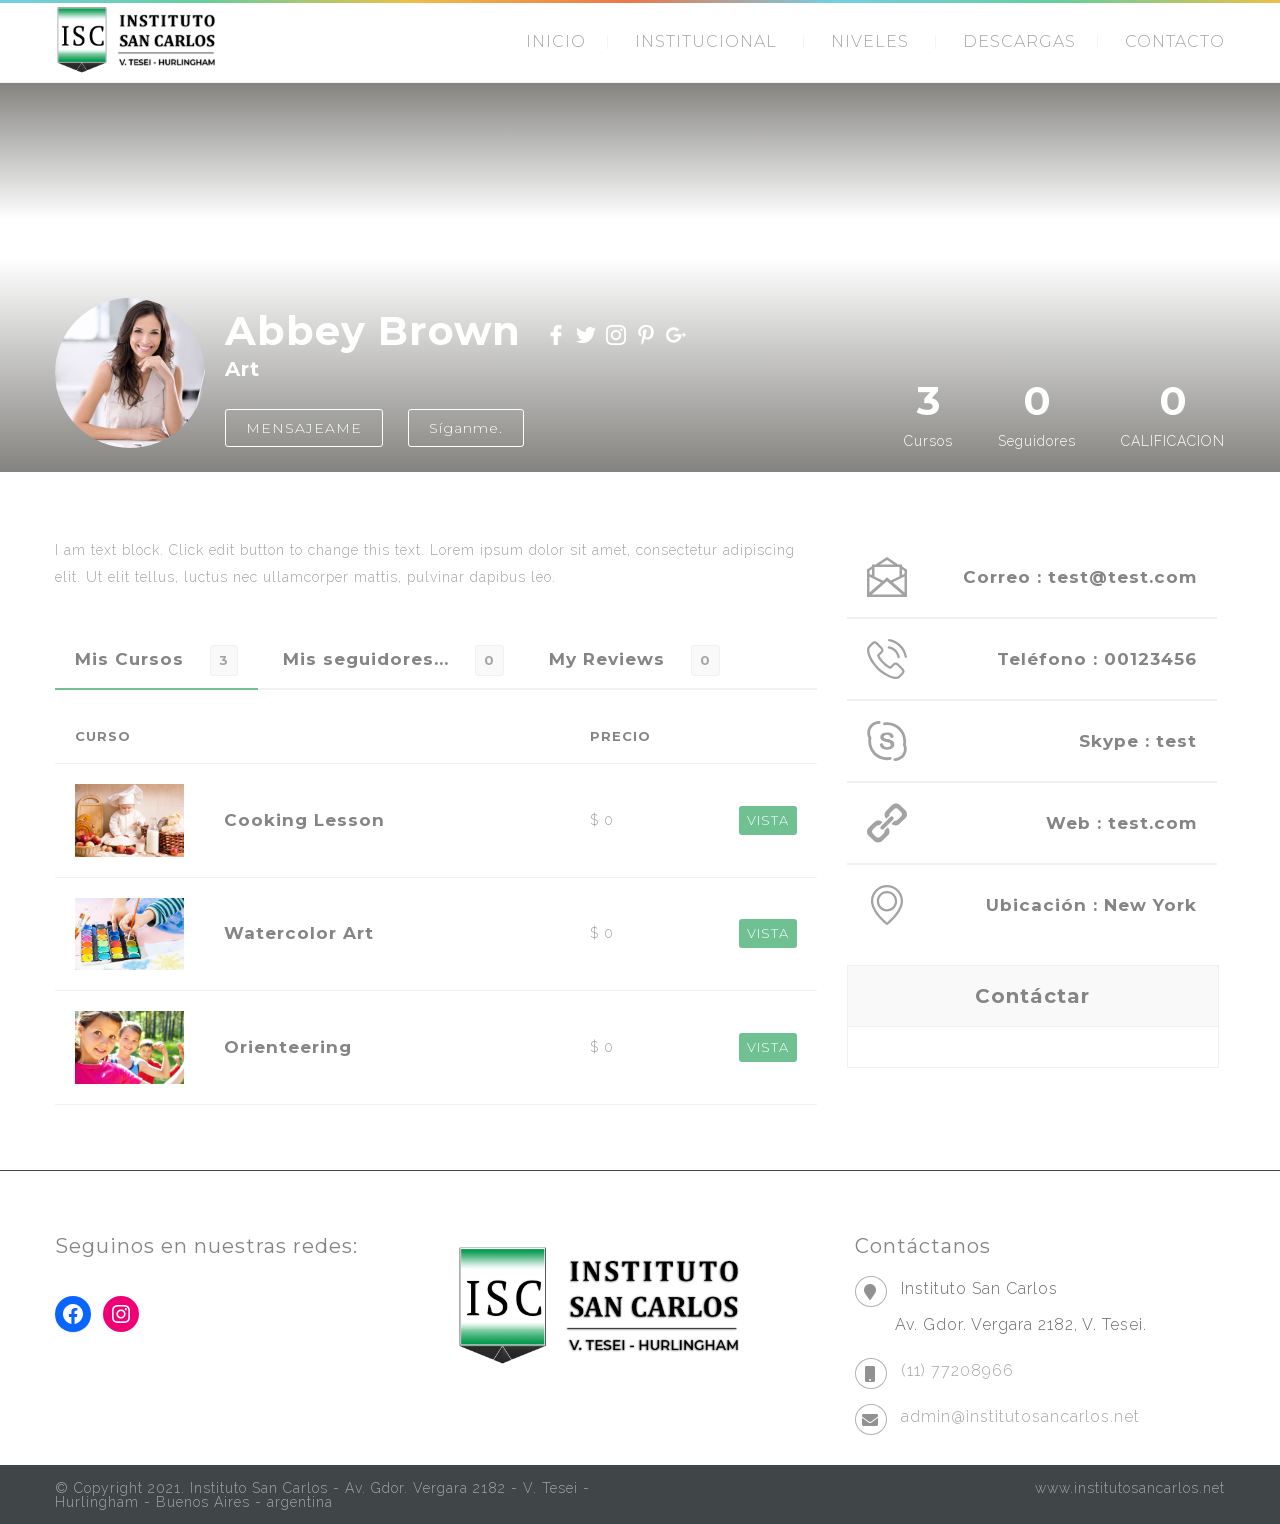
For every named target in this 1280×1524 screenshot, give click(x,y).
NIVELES (870, 41)
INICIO (556, 41)
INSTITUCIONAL (706, 41)
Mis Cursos (129, 659)
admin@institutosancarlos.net (1020, 1416)
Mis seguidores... (366, 659)
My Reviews (607, 659)
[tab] (156, 659)
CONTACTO (1175, 41)
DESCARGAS (1019, 41)
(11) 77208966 (957, 1370)
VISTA (768, 820)
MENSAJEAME (304, 428)
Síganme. (466, 428)
